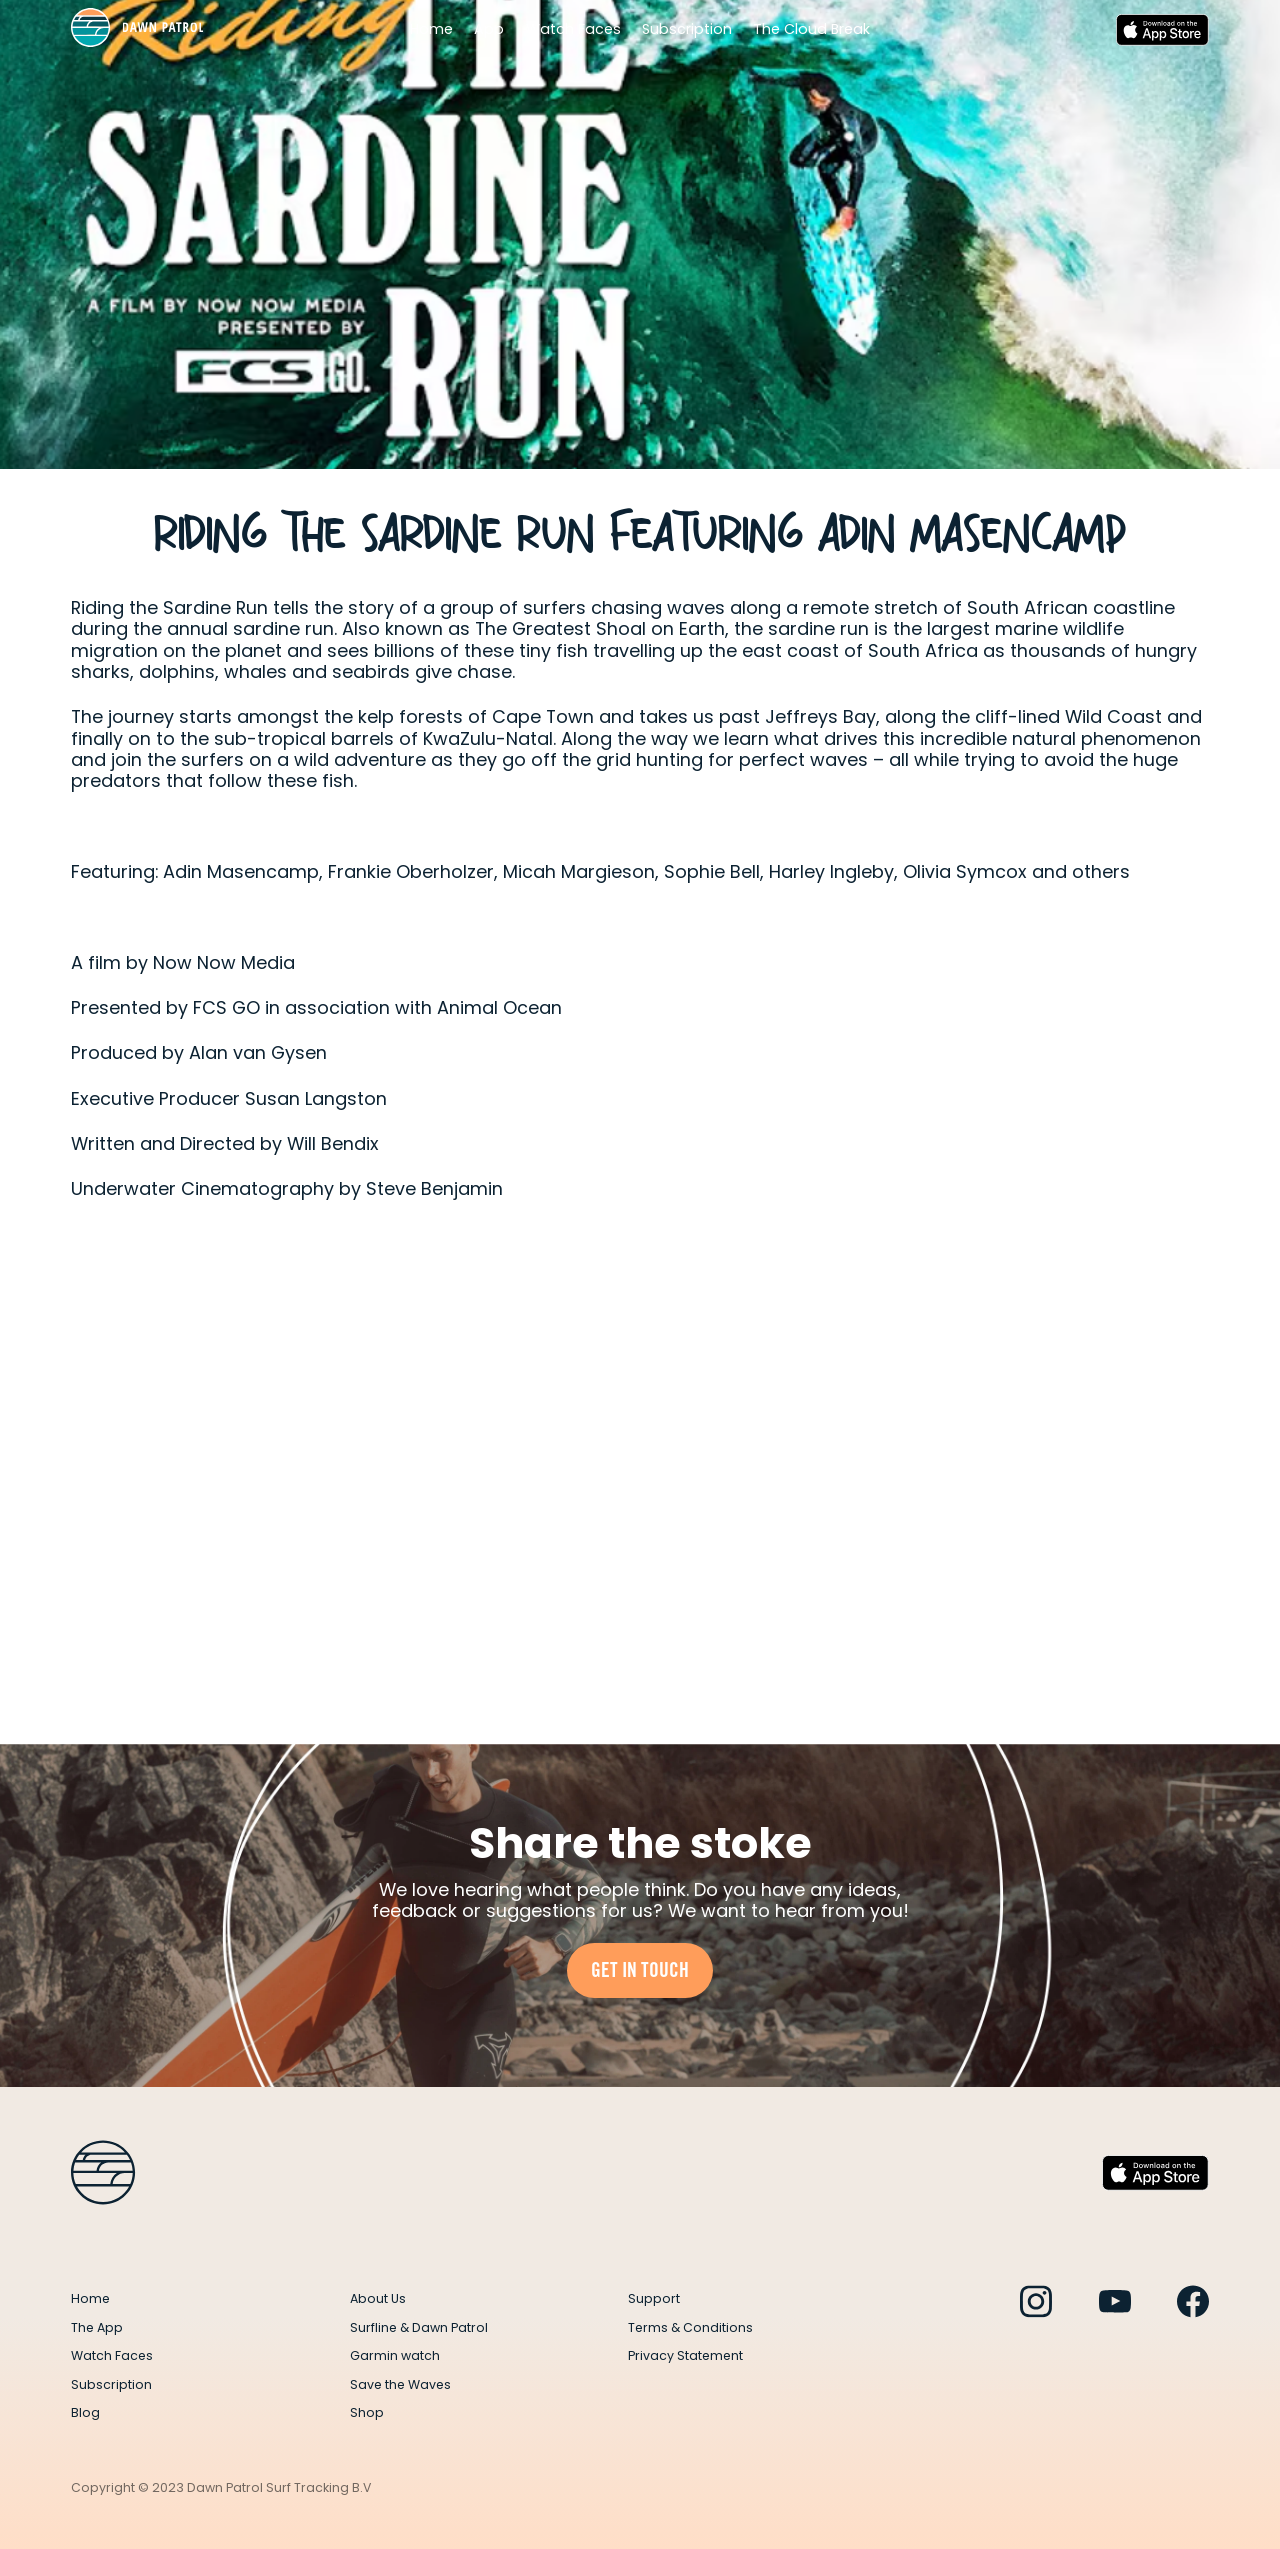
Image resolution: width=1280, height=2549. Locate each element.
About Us (378, 2298)
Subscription (687, 29)
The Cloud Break (811, 29)
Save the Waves (400, 2384)
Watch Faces (573, 29)
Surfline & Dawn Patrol (419, 2327)
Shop (367, 2412)
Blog (85, 2412)
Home (431, 29)
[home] (137, 29)
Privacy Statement (685, 2355)
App (489, 29)
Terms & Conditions (690, 2327)
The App (97, 2327)
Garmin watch (395, 2355)
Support (654, 2298)
